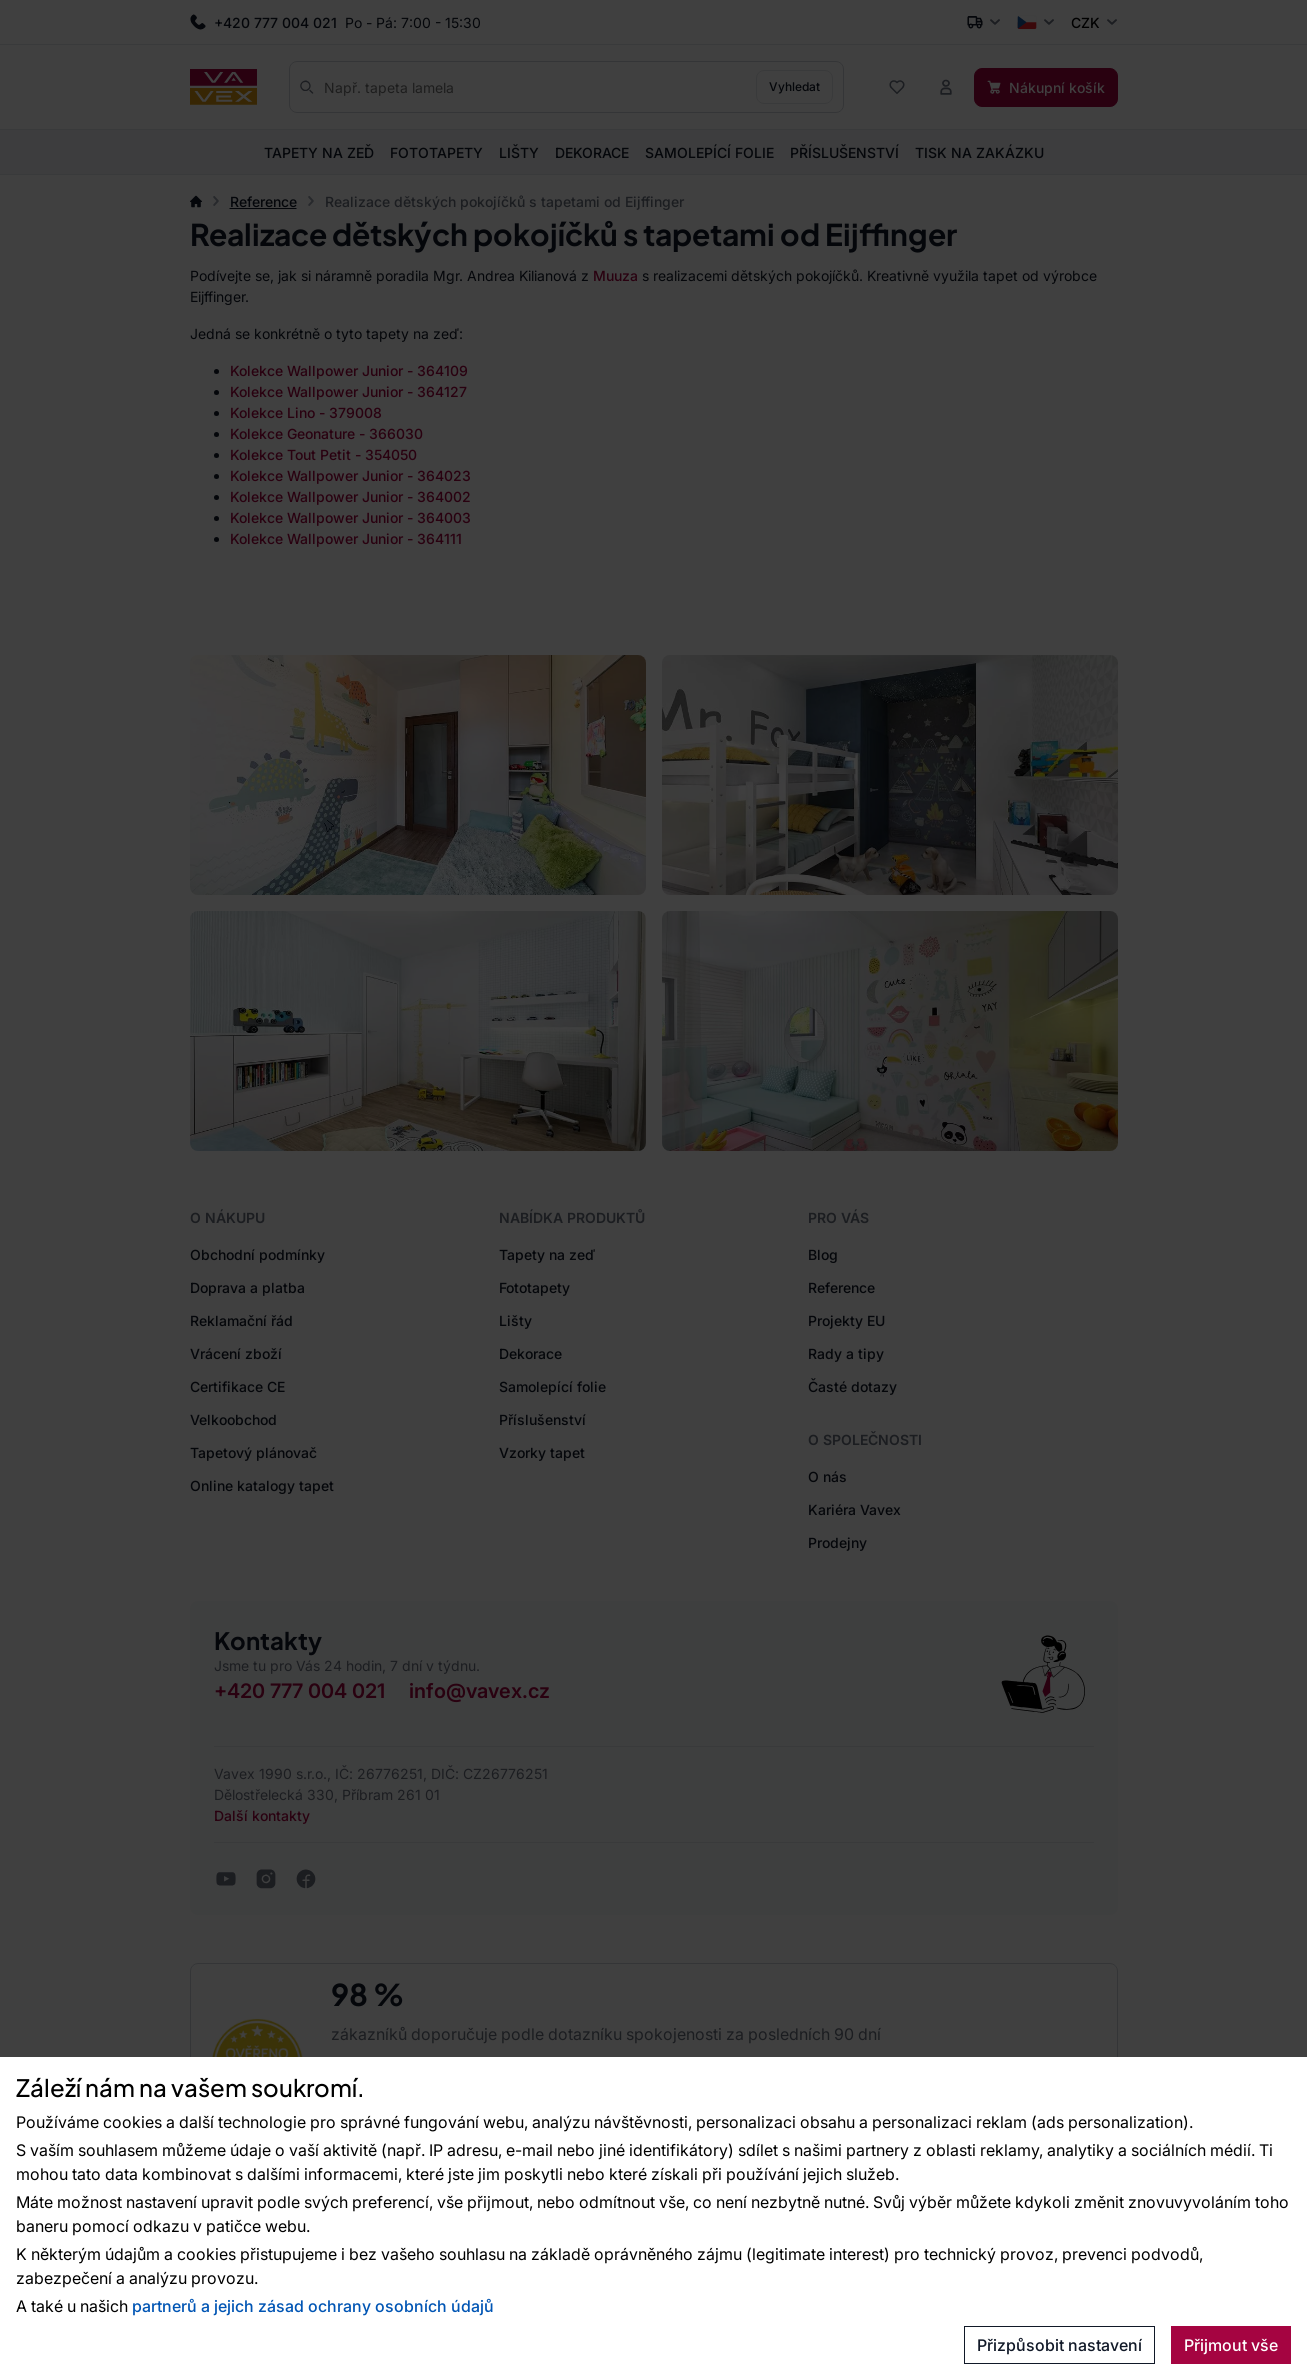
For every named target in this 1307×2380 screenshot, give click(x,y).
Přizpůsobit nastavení (1059, 2345)
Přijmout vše (1231, 2345)
